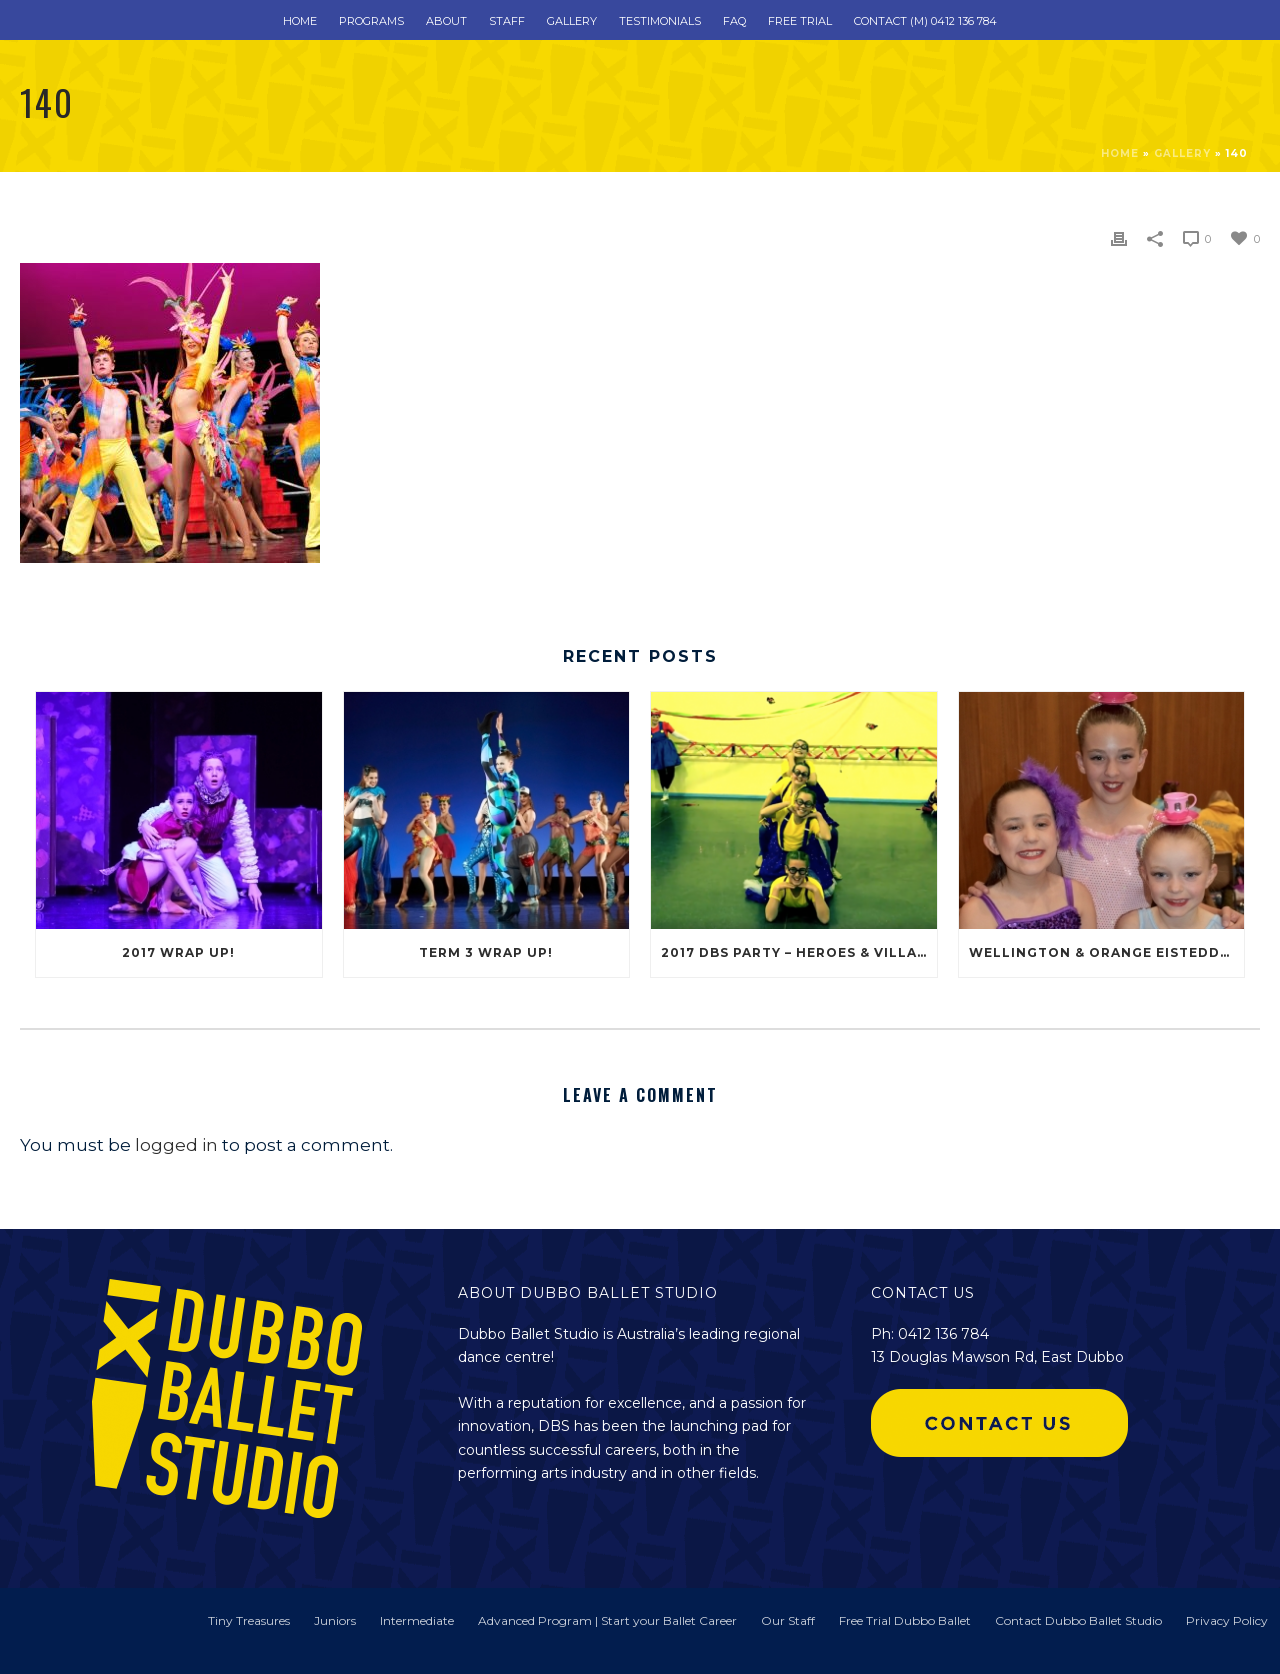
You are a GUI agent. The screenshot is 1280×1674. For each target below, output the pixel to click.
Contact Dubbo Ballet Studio (1078, 1620)
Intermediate (417, 1620)
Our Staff (788, 1620)
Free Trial (800, 21)
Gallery (572, 21)
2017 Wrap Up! (178, 952)
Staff (507, 21)
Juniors (335, 1620)
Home (300, 21)
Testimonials (660, 21)
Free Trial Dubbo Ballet (905, 1620)
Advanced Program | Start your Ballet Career (607, 1620)
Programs (371, 21)
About (446, 21)
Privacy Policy (1227, 1620)
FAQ (734, 21)
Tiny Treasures (249, 1620)
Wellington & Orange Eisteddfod (1107, 952)
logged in (176, 1145)
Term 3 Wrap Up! (486, 952)
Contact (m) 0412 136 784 (925, 21)
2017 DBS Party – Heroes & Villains (799, 952)
